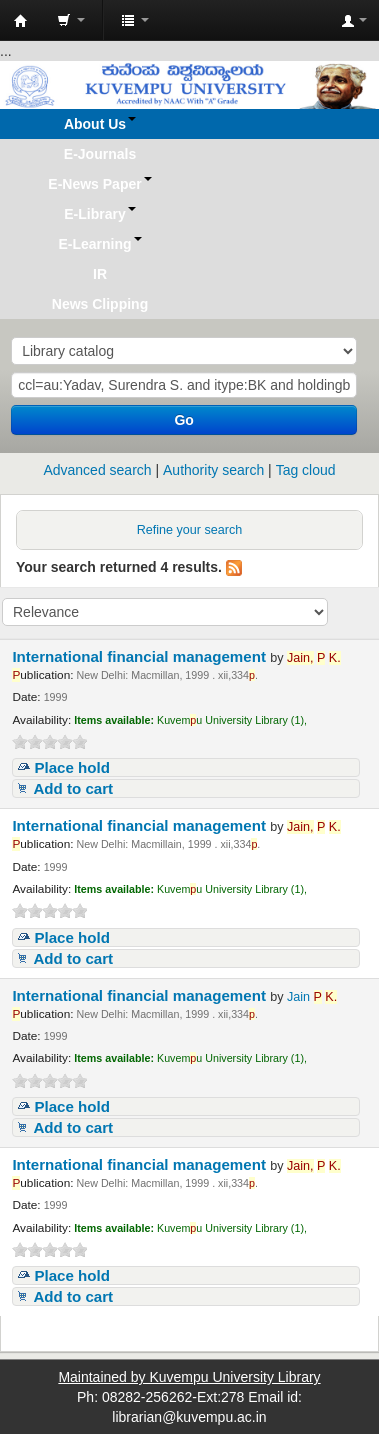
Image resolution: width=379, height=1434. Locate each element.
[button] (71, 20)
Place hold (72, 767)
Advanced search (97, 470)
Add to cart (73, 788)
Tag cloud (306, 470)
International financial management (141, 656)
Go (183, 420)
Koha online (21, 21)
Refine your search (190, 530)
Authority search (213, 470)
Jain (312, 997)
